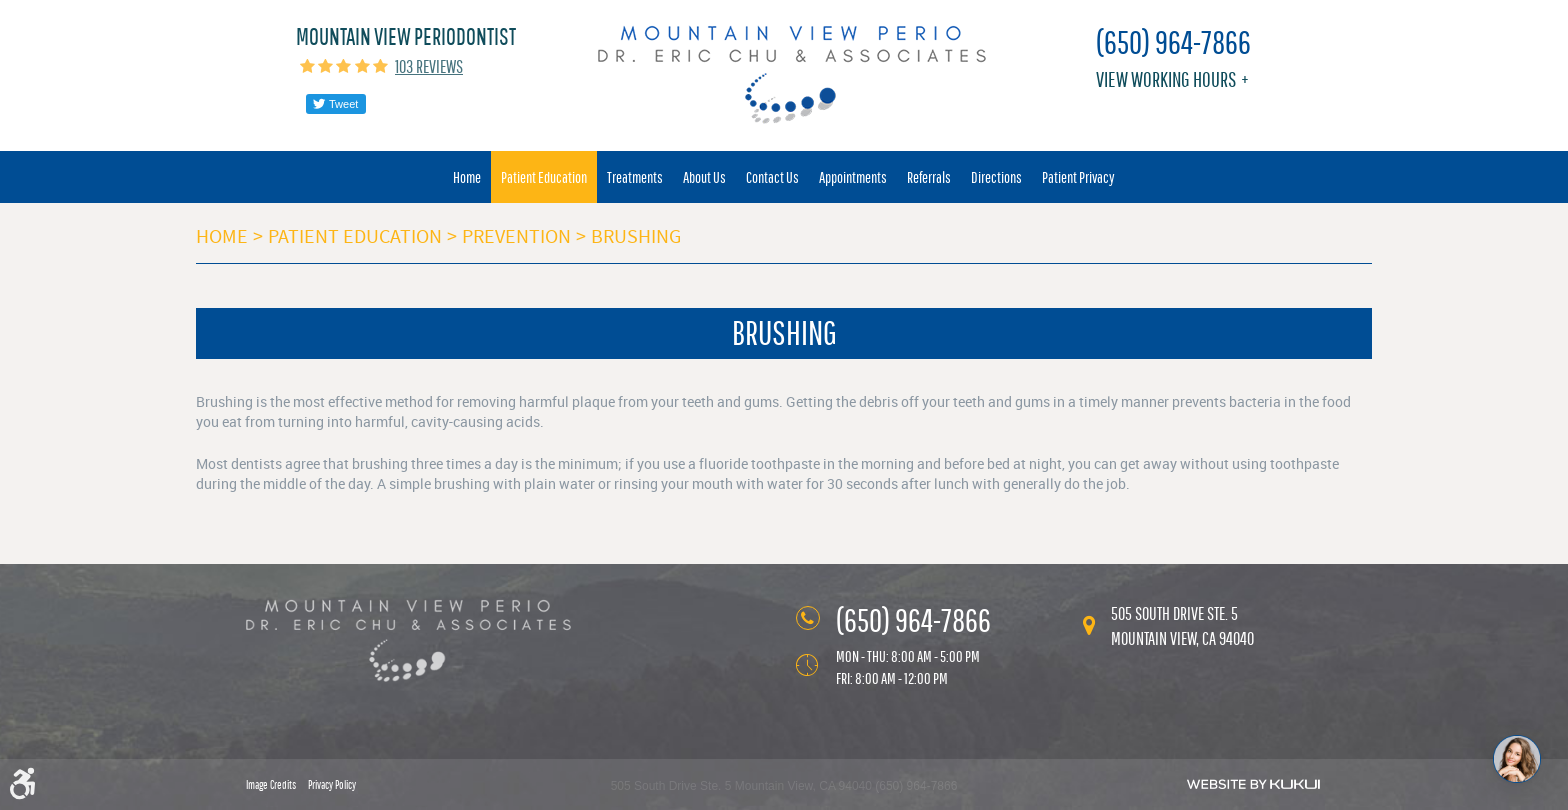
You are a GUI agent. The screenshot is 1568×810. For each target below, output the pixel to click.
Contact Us (772, 177)
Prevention (516, 236)
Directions (996, 177)
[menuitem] (467, 177)
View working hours (1166, 79)
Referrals (929, 177)
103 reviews (429, 66)
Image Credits (271, 785)
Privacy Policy (332, 785)
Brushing (636, 236)
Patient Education (544, 177)
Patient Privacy (1078, 177)
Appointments (853, 177)
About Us (704, 177)
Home (467, 177)
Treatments (635, 177)
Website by (1253, 784)
